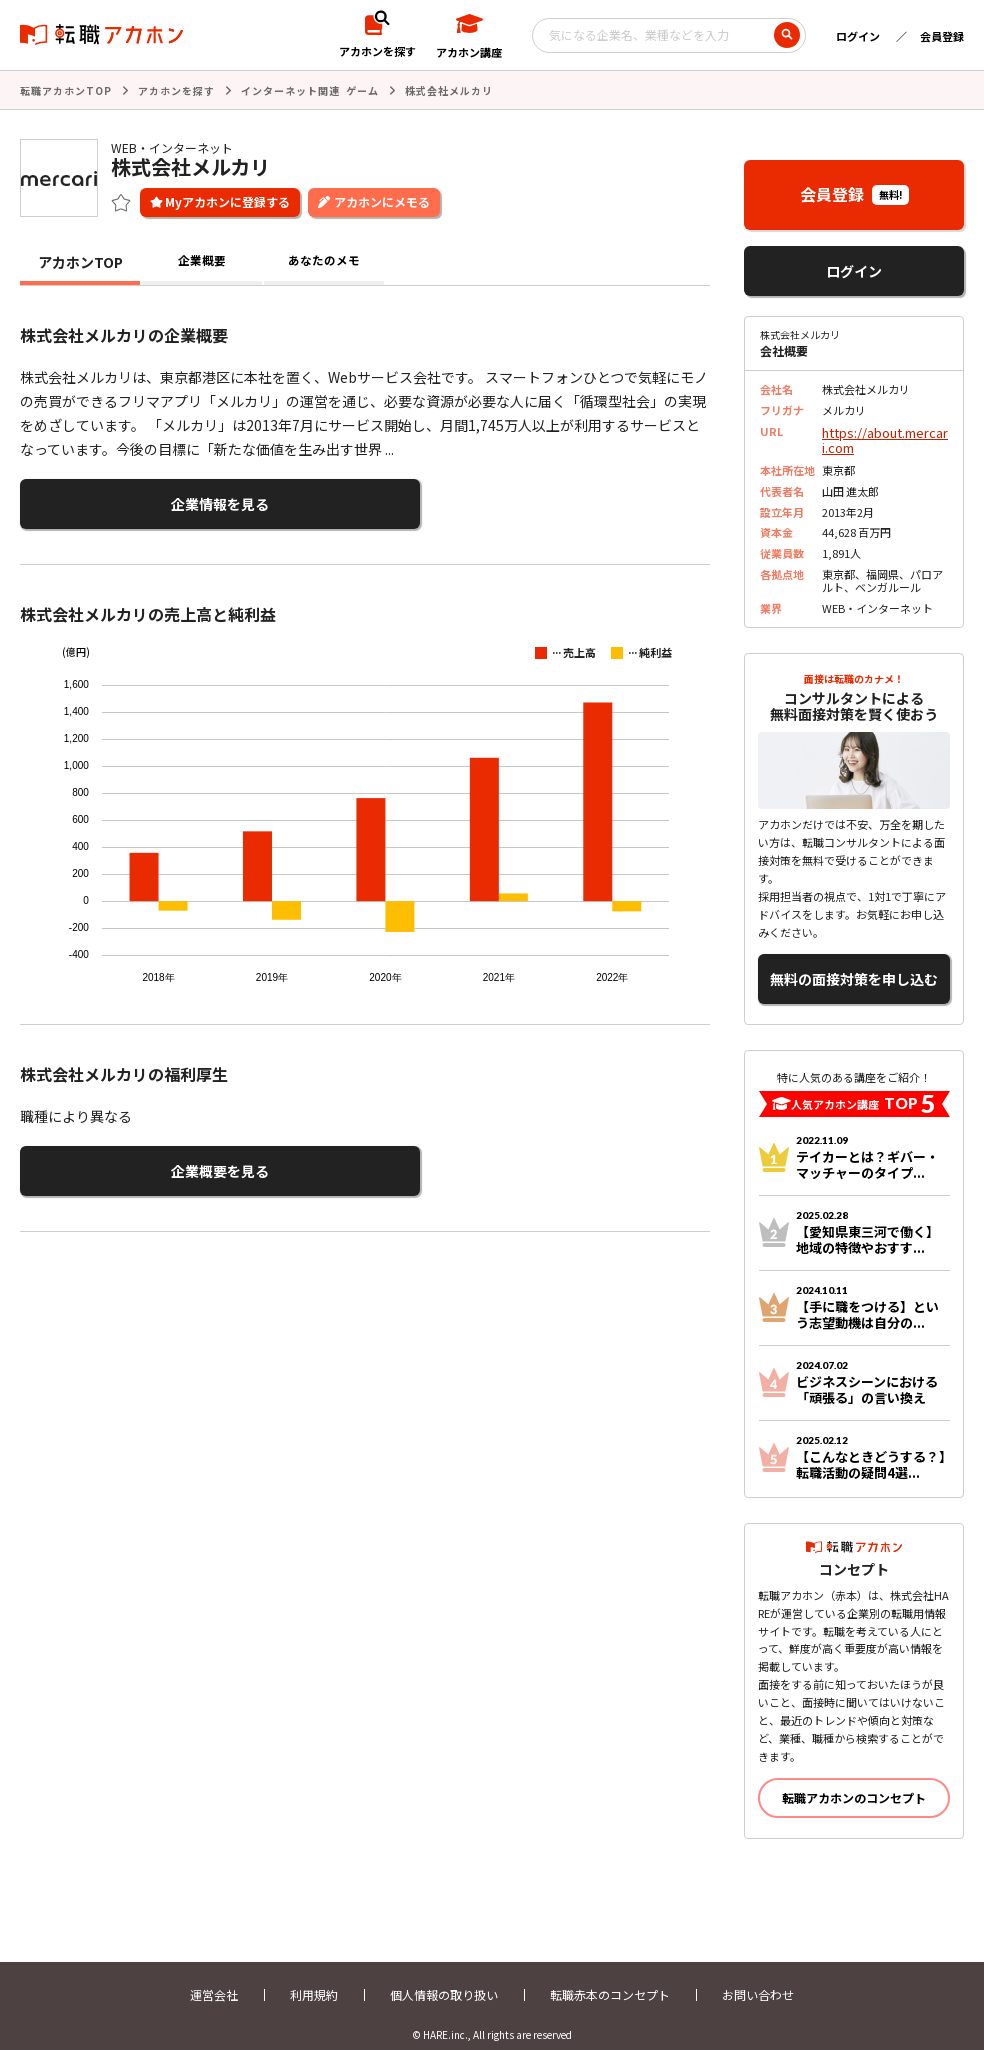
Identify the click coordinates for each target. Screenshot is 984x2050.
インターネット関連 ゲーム (310, 89)
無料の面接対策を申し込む (854, 966)
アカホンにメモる (382, 199)
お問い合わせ (758, 1977)
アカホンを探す (176, 89)
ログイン (858, 36)
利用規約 (314, 1977)
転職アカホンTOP (66, 89)
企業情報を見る (118, 499)
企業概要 (202, 260)
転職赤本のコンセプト (610, 1977)
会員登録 (942, 36)
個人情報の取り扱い (444, 1977)
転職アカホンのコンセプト (854, 1780)
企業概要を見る (118, 1159)
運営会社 (214, 1977)
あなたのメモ (324, 260)
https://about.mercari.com (882, 435)
